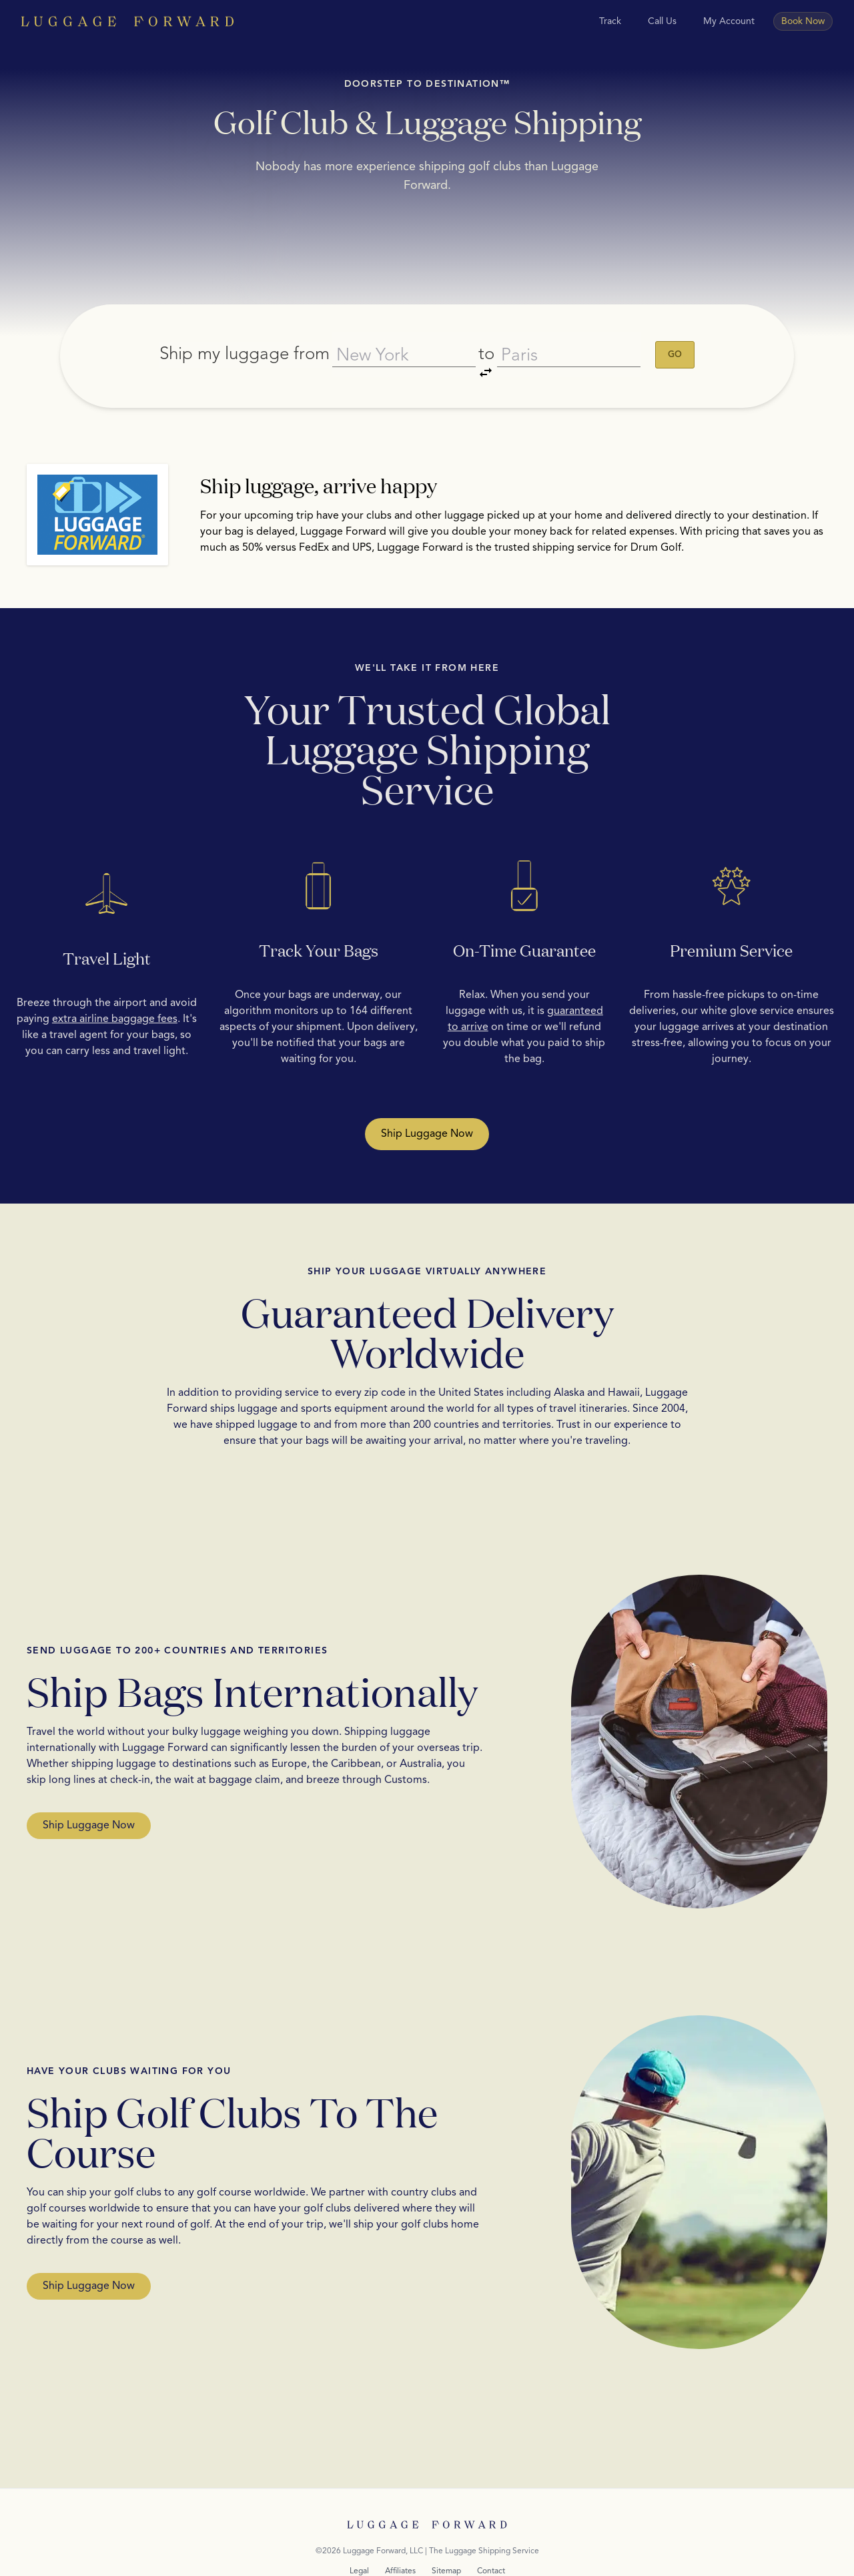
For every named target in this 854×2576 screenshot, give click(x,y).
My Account (729, 21)
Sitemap (446, 2536)
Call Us (662, 21)
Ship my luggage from (232, 336)
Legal (359, 2536)
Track (610, 21)
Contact (491, 2536)
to (490, 339)
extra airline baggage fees (114, 984)
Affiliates (400, 2536)
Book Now (803, 21)
